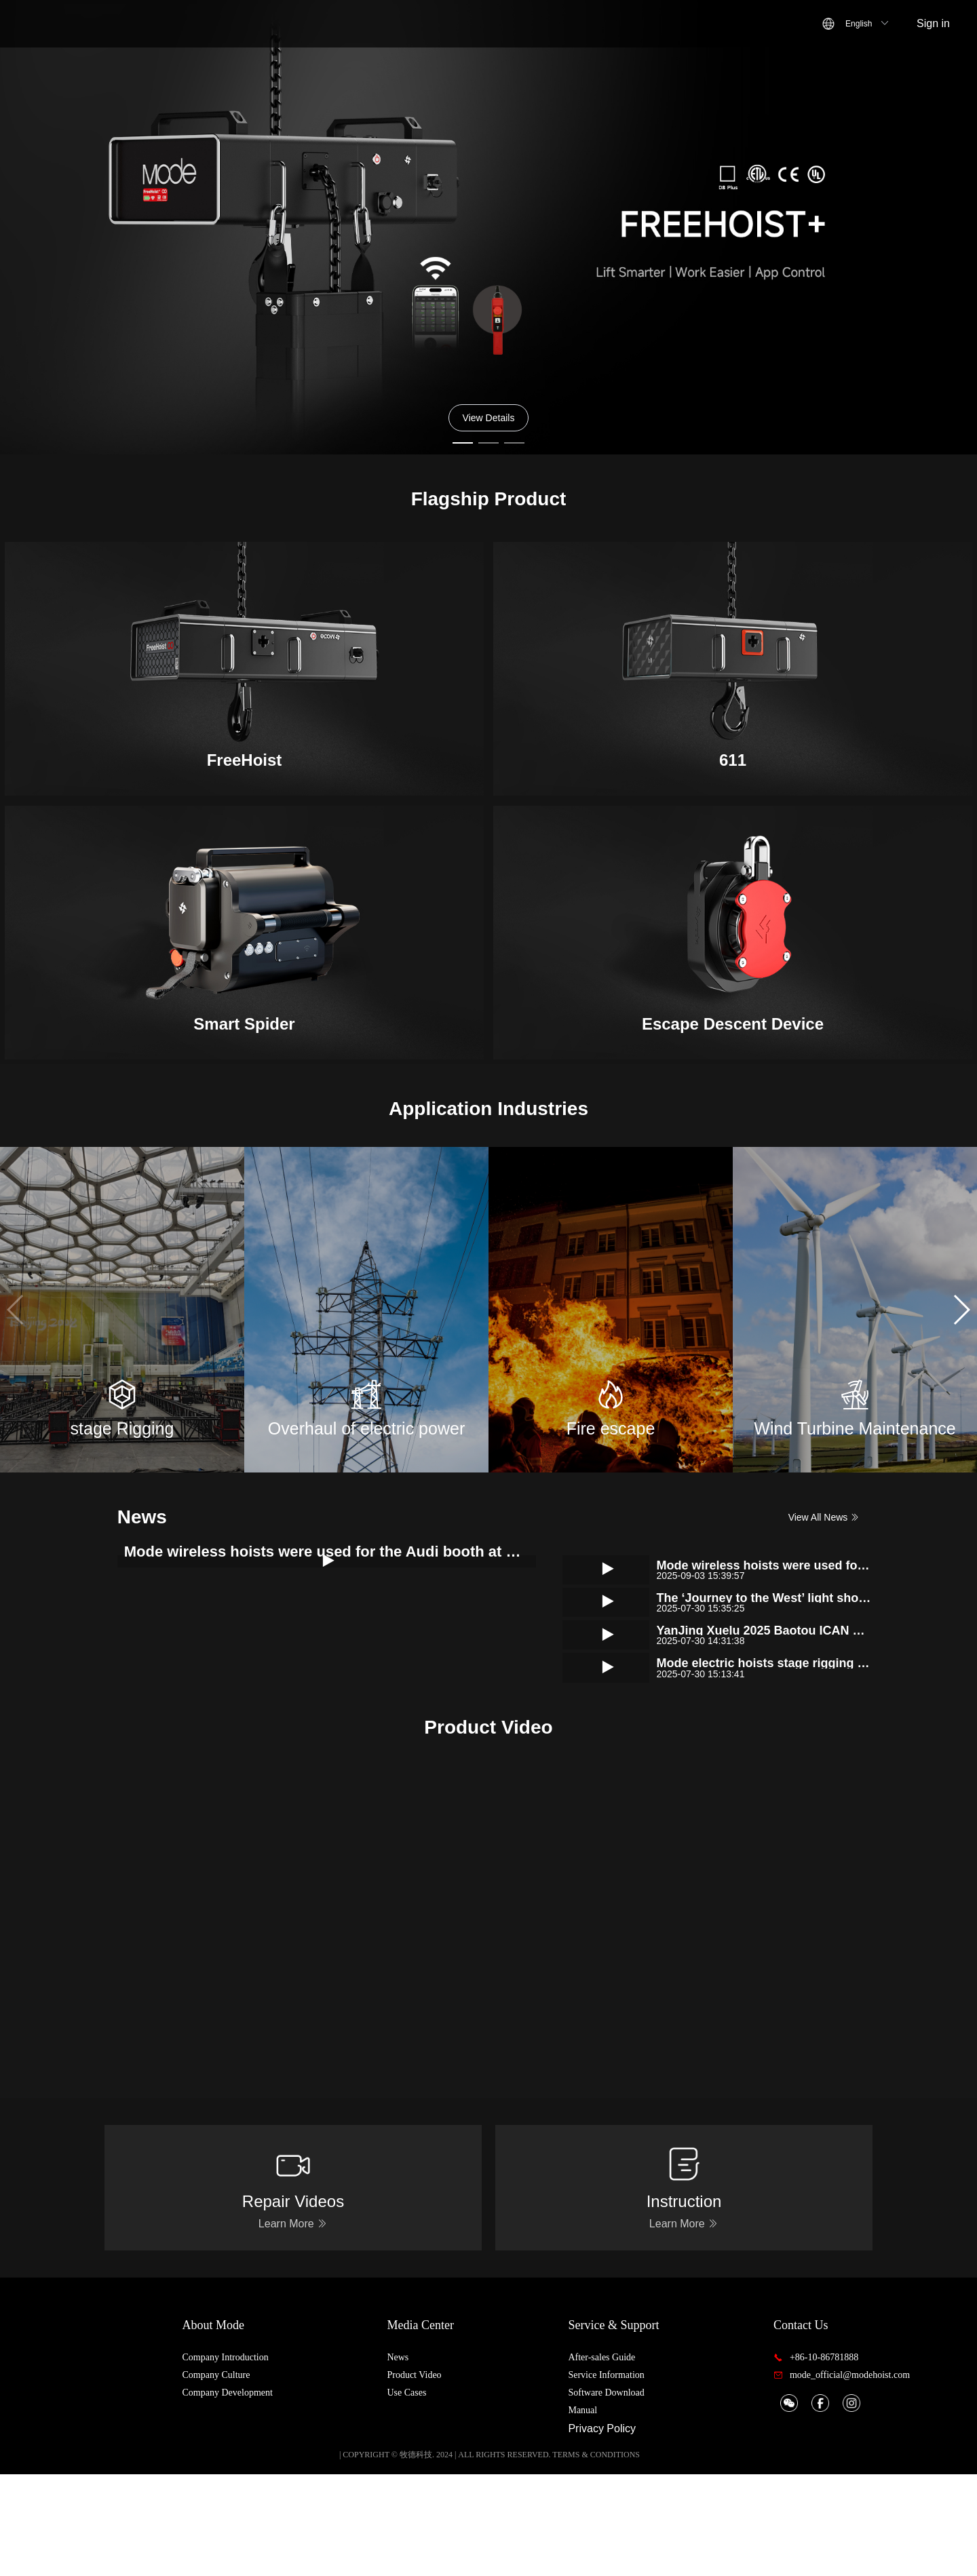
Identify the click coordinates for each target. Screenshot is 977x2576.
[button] (961, 1310)
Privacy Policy (630, 2530)
